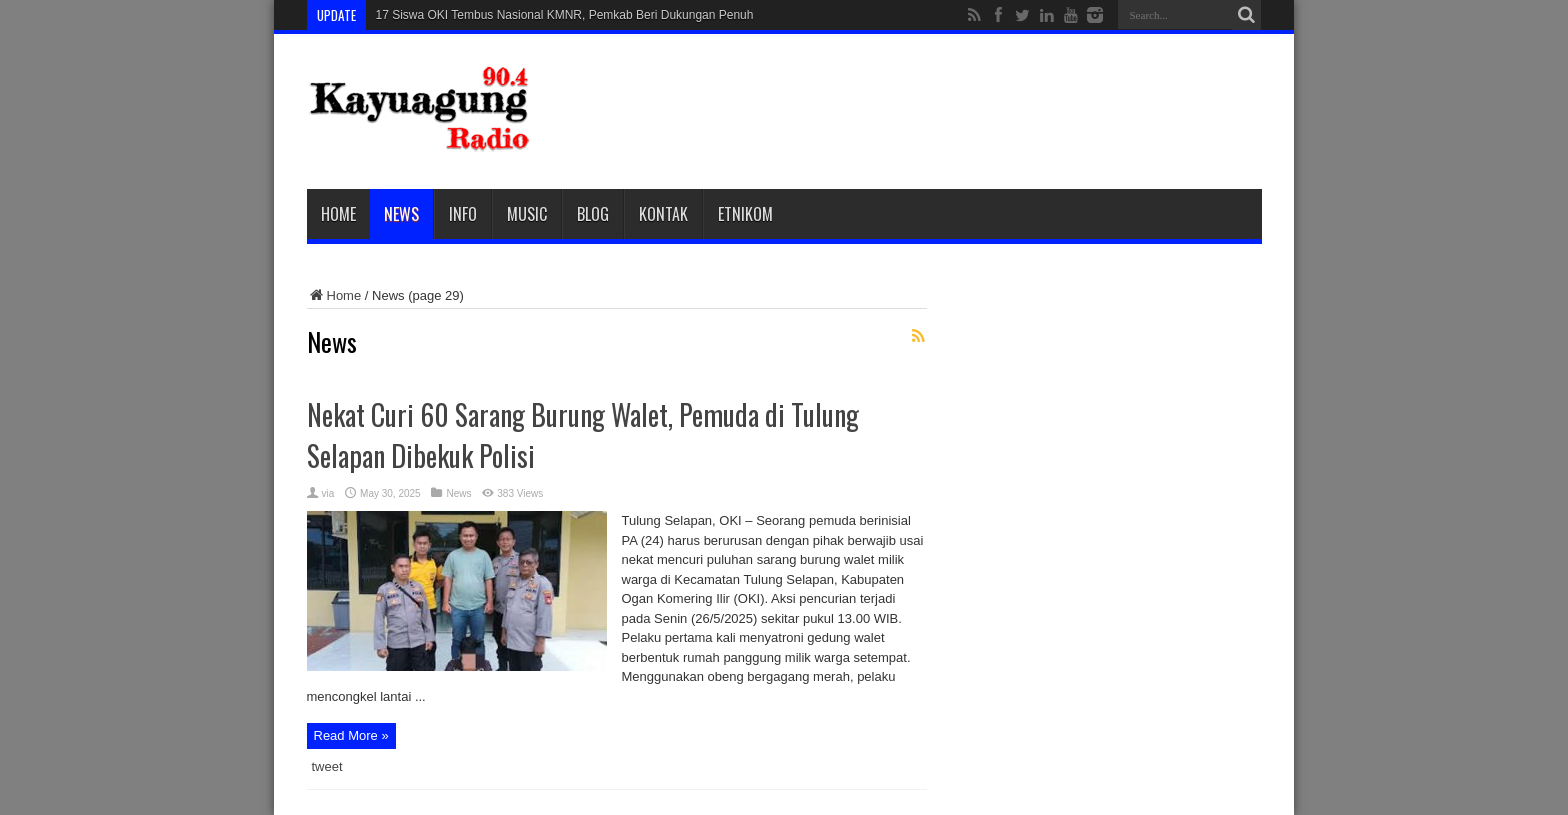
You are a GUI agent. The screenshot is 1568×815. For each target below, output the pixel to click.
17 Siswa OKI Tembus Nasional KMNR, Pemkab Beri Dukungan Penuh (565, 15)
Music (527, 214)
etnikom (745, 214)
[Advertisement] (898, 112)
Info (463, 214)
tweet (327, 766)
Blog (593, 214)
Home (338, 214)
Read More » (351, 735)
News (401, 214)
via (328, 493)
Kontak (663, 214)
